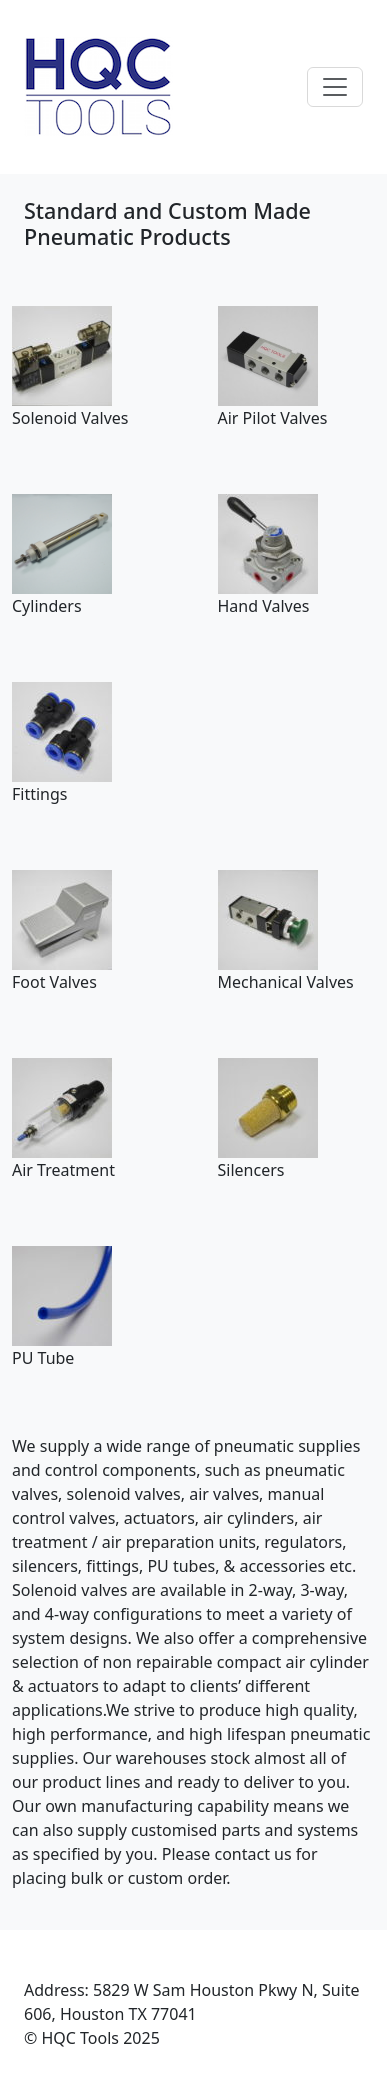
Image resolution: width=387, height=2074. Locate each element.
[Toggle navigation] (335, 87)
